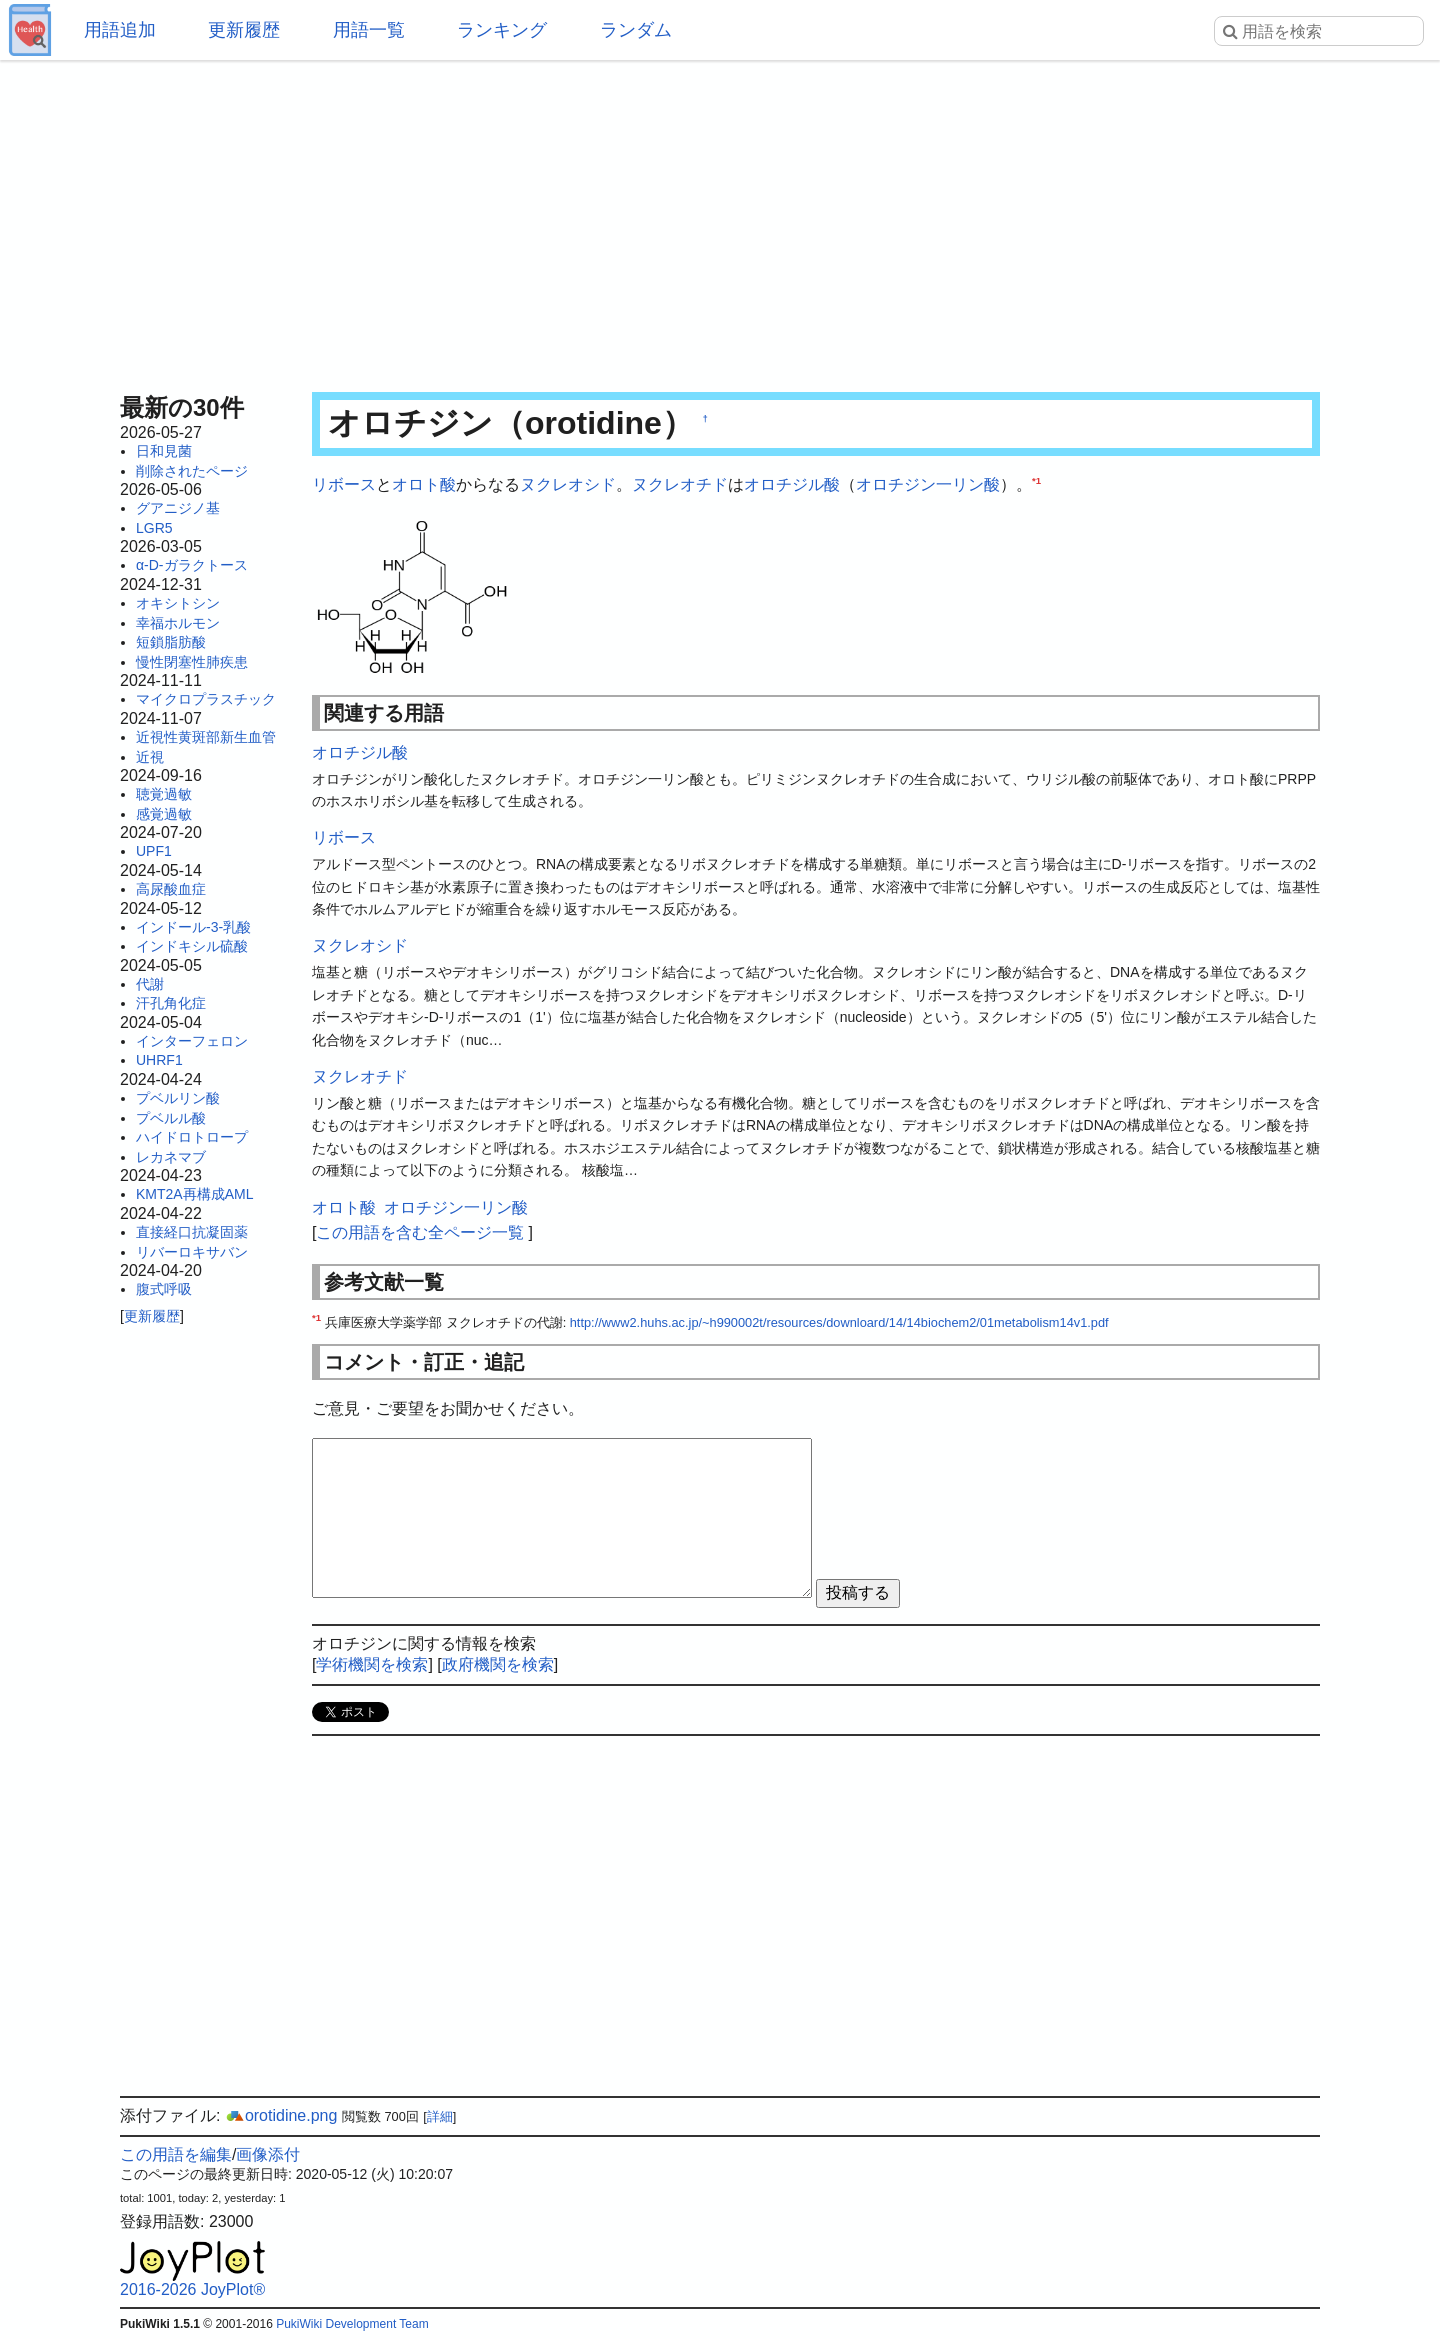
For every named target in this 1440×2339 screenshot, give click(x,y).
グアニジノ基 (178, 508)
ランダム (636, 30)
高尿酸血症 (171, 889)
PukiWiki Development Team (352, 2324)
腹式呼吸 (164, 1289)
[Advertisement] (720, 220)
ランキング (502, 30)
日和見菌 (164, 451)
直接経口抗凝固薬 (192, 1232)
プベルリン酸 (178, 1098)
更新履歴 (244, 30)
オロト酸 (424, 484)
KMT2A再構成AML (194, 1194)
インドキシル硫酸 (192, 946)
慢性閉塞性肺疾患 (192, 662)
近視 (150, 757)
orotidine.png (281, 2115)
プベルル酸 (171, 1118)
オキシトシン (178, 603)
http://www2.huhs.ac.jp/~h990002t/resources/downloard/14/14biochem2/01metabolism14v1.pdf (839, 1322)
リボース (344, 484)
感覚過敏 (164, 814)
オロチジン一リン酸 (928, 484)
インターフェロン (192, 1041)
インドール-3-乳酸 (193, 927)
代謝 (150, 984)
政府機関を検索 (498, 1664)
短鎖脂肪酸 (171, 642)
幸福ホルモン (178, 623)
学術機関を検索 (372, 1664)
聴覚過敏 (164, 794)
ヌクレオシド (568, 484)
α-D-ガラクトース (192, 565)
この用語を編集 (176, 2154)
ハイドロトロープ (192, 1137)
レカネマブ (171, 1157)
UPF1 (154, 851)
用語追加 (120, 30)
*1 (1036, 480)
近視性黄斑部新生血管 (206, 737)
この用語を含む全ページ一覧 (420, 1232)
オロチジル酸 (792, 484)
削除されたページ (192, 471)
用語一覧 (369, 30)
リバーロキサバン (192, 1252)
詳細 (440, 2116)
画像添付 (268, 2154)
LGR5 (154, 528)
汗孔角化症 (171, 1003)
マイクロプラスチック (206, 699)
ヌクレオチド (680, 484)
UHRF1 (159, 1060)
